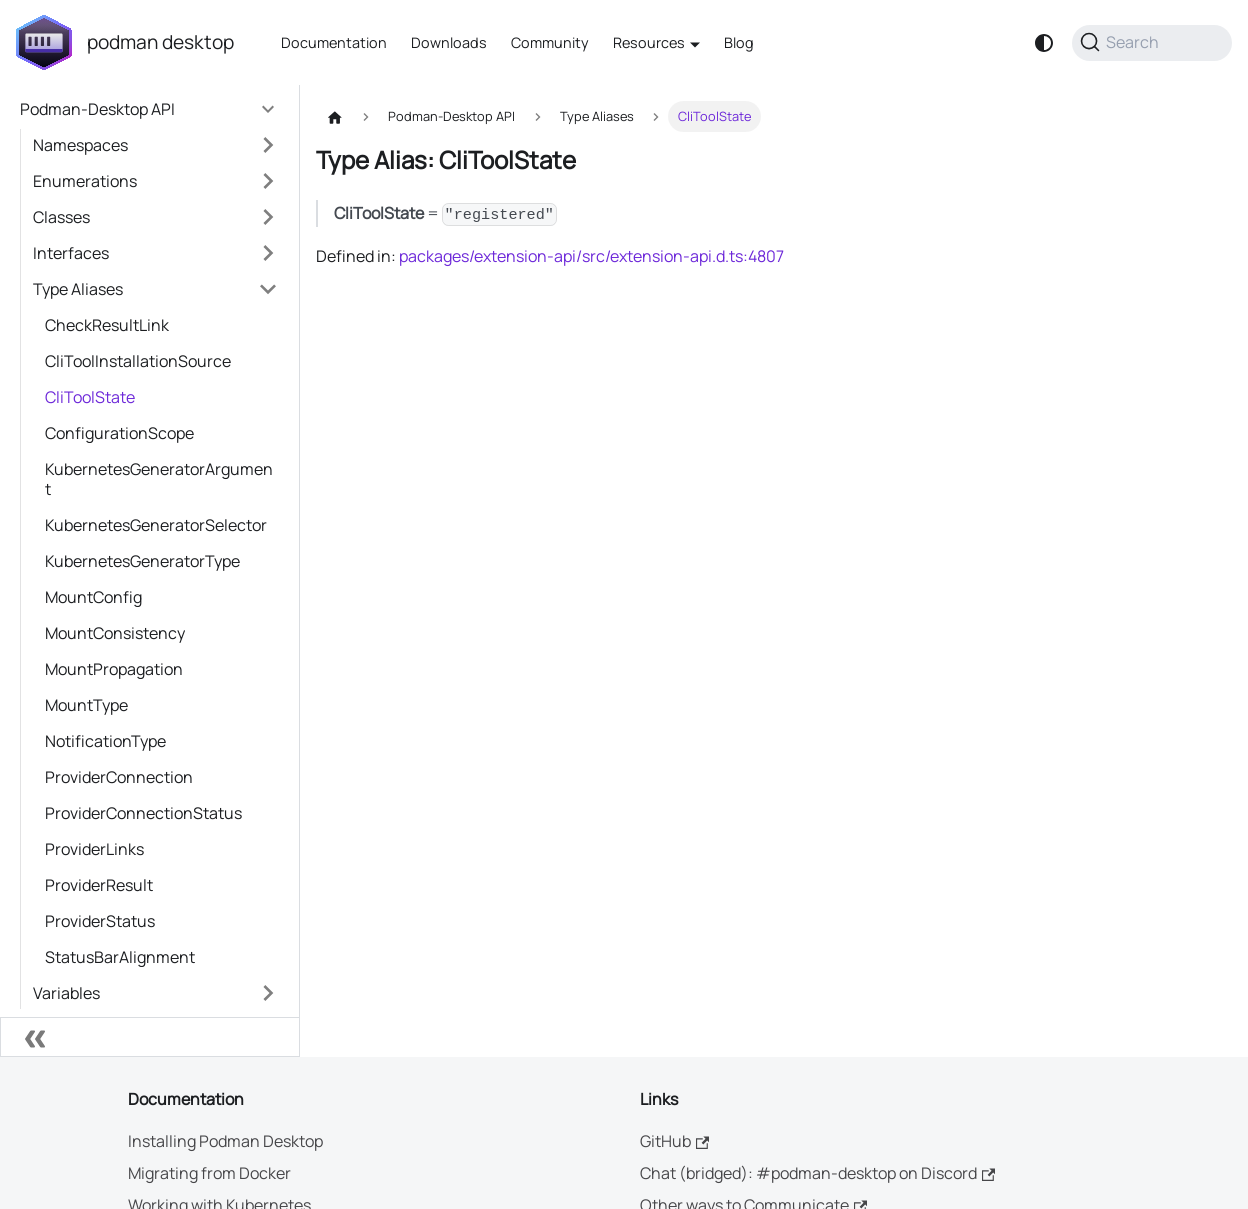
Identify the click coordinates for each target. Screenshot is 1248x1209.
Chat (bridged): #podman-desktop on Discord (817, 1173)
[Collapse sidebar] (150, 1037)
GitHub (674, 1141)
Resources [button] (649, 42)
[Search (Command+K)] (1152, 43)
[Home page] (335, 117)
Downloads (449, 42)
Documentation (334, 42)
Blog (739, 42)
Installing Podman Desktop (225, 1141)
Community (550, 42)
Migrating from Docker (209, 1173)
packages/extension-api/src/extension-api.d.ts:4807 (591, 256)
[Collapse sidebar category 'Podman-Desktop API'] (268, 109)
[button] (155, 145)
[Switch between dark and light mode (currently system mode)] (1044, 43)
